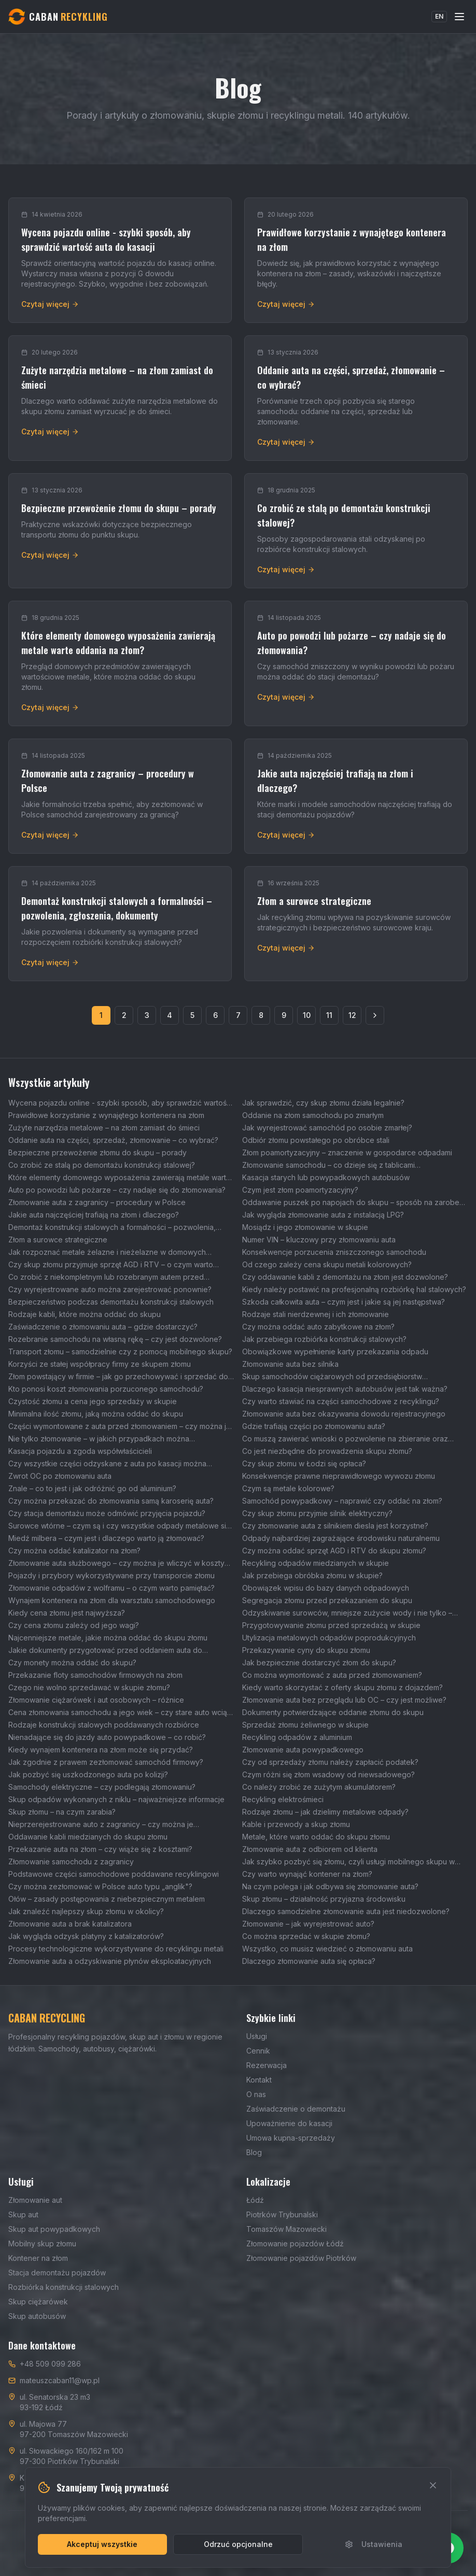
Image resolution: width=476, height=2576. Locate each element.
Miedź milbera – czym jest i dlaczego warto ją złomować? (106, 1538)
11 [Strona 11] (329, 1015)
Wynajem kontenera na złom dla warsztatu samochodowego (111, 1600)
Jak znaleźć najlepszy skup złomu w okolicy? (86, 1911)
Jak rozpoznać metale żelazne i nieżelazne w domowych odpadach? (107, 1252)
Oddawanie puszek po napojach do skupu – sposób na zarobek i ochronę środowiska (354, 1203)
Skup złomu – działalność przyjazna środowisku (323, 1898)
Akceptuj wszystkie (102, 2544)
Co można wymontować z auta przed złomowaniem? (332, 1675)
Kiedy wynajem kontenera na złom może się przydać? (100, 1749)
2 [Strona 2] (124, 1015)
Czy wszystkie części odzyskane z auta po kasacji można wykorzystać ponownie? (107, 1464)
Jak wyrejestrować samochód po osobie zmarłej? (327, 1127)
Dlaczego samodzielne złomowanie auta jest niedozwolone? (346, 1911)
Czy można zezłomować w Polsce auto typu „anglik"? (100, 1886)
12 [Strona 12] (352, 1015)
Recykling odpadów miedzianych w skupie (315, 1563)
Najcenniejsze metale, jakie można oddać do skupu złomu (107, 1637)
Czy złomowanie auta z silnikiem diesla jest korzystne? (335, 1525)
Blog (254, 2152)
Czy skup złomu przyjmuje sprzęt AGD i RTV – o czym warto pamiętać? (110, 1265)
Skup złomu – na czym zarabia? (62, 1811)
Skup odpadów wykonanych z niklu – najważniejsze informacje (116, 1799)
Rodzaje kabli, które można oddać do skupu (84, 1314)
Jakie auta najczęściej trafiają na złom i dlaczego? (93, 1214)
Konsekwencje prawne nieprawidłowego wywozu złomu (338, 1475)
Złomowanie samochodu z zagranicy (71, 1861)
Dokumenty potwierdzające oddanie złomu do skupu (333, 1712)
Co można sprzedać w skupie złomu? (306, 1936)
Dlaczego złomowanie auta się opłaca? (308, 1961)
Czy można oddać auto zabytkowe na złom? (318, 1326)
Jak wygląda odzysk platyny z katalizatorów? (86, 1936)
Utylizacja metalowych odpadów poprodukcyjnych (329, 1637)
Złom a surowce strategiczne (57, 1239)
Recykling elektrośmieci (283, 1799)
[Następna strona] (375, 1015)
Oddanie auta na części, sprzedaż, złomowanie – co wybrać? (113, 1140)
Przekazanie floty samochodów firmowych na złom (95, 1675)
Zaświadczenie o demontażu (295, 2108)
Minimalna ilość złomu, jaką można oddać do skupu (95, 1413)
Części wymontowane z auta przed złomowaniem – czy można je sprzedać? (119, 1427)
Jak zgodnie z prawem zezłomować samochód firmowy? (105, 1762)
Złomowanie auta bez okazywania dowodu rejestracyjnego (343, 1413)
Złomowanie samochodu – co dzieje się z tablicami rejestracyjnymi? (328, 1165)
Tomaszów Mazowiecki (286, 2229)
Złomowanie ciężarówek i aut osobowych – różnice (96, 1699)
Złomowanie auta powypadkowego (302, 1749)
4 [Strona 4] (169, 1015)
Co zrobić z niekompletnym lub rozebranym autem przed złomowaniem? (106, 1277)
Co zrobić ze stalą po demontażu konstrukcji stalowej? (101, 1164)
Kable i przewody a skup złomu (296, 1824)
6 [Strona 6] (215, 1015)
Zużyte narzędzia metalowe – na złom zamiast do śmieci (104, 1127)
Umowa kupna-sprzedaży (290, 2137)
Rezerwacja (266, 2065)
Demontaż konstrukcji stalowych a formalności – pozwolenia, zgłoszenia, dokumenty (112, 1228)
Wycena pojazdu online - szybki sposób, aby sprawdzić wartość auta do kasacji (119, 1103)
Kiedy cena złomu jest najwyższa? (66, 1612)
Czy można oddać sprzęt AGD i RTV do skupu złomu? (334, 1550)
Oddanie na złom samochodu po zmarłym (313, 1115)
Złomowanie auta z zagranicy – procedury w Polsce (97, 1202)
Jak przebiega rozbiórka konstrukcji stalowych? (324, 1339)
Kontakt (259, 2079)
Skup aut (23, 2214)
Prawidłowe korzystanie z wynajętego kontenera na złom (106, 1115)
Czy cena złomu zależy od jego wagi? (73, 1625)
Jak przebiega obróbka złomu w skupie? (312, 1575)
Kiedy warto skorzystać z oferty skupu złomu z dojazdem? (342, 1687)
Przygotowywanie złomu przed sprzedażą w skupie (331, 1625)
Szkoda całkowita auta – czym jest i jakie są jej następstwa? (343, 1301)
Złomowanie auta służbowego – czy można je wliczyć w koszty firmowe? (116, 1563)
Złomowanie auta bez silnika (290, 1364)
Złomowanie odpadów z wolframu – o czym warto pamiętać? (111, 1587)
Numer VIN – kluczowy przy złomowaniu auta (319, 1239)
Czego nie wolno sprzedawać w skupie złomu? (89, 1687)
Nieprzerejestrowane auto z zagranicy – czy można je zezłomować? (100, 1825)
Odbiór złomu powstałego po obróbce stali (315, 1140)
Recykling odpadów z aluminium (297, 1737)
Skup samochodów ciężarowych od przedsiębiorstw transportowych (332, 1377)
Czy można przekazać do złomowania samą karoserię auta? (111, 1500)
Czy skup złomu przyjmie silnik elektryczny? (317, 1513)
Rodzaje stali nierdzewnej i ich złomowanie (315, 1314)
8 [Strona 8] (261, 1015)
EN (439, 16)
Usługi (256, 2036)
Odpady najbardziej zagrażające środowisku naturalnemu (341, 1538)
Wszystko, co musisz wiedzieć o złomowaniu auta (327, 1948)
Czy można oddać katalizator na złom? (74, 1550)
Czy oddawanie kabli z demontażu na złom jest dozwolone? (345, 1276)
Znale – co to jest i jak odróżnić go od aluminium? (92, 1488)
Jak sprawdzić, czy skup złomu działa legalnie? (323, 1102)
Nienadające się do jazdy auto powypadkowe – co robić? (107, 1737)
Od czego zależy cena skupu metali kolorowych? (327, 1264)
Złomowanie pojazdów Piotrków (301, 2258)
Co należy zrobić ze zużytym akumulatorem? (319, 1786)
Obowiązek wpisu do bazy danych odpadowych (325, 1587)
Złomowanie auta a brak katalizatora (70, 1923)
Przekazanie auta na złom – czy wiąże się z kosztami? (100, 1849)
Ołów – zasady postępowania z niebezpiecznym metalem (106, 1898)
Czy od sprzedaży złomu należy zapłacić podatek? (330, 1762)
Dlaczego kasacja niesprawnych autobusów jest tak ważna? (344, 1388)
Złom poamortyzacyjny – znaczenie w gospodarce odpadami (347, 1152)
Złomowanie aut (35, 2200)
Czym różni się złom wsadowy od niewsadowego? (328, 1774)
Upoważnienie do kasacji (289, 2123)
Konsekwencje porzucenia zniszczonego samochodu (334, 1252)
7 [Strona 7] (238, 1015)
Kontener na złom (38, 2258)
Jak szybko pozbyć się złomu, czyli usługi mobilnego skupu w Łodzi (348, 1862)
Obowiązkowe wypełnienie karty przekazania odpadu (335, 1351)
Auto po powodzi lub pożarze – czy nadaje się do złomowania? (117, 1189)
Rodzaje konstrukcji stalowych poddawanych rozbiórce (103, 1724)
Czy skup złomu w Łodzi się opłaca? (304, 1463)
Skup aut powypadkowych (54, 2229)
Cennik (258, 2050)
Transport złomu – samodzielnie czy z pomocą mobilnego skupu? (120, 1351)
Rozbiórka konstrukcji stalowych (63, 2287)
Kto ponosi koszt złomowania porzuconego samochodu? (105, 1388)
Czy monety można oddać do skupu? (72, 1662)
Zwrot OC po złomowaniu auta (59, 1475)
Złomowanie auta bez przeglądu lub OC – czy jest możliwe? (344, 1699)
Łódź (255, 2200)
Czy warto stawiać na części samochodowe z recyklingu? (340, 1401)
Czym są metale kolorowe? (288, 1488)
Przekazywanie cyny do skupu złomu (306, 1650)
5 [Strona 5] (192, 1015)
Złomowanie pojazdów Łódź (295, 2243)
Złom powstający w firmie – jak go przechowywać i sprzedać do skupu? (118, 1377)
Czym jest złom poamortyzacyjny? (300, 1189)
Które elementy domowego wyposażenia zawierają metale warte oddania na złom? (119, 1178)
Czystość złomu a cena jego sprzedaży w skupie (92, 1401)
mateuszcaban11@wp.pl (60, 2380)
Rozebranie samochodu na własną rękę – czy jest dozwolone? (115, 1339)
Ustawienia (373, 2544)
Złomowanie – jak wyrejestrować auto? (308, 1923)
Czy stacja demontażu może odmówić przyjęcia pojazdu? (106, 1513)
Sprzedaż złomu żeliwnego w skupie (305, 1724)
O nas (256, 2094)
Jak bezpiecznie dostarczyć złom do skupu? (319, 1662)
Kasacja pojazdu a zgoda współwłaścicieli (80, 1451)
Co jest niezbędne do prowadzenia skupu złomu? (327, 1451)
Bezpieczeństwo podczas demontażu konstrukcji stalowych (111, 1301)
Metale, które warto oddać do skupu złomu (316, 1836)
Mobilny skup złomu (42, 2243)
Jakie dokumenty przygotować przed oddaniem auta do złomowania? (105, 1650)
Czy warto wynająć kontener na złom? (307, 1874)
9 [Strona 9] (284, 1015)
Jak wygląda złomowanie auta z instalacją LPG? (323, 1214)
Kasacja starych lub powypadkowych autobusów (326, 1177)
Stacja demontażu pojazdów (57, 2272)
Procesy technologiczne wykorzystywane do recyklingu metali (115, 1948)
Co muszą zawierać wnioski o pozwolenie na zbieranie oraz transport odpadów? (345, 1439)
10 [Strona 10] (307, 1015)
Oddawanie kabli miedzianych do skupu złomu (87, 1836)
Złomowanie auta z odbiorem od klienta (309, 1849)
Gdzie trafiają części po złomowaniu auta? (313, 1426)
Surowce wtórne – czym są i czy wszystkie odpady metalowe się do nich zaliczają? (119, 1526)
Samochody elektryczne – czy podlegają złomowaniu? (101, 1786)
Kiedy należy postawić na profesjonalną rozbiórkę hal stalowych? (354, 1289)
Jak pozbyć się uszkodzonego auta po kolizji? (88, 1774)
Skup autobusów (37, 2316)
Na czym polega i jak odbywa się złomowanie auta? (330, 1886)
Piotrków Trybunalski (282, 2214)
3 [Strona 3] (147, 1015)
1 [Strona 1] (101, 1015)
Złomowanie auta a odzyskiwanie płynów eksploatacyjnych (109, 1961)
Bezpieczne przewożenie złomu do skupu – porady (97, 1152)
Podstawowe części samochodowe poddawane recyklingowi (113, 1874)
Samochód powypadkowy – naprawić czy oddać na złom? (342, 1500)
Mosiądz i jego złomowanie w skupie (305, 1227)
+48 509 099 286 (50, 2363)
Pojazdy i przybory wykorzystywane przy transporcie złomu (111, 1575)
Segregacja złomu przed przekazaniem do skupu (327, 1600)
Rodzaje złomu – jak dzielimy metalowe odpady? (325, 1811)
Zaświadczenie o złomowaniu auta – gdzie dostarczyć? (103, 1326)
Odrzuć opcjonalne (238, 2544)
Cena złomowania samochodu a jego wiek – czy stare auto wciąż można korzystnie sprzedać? (119, 1713)
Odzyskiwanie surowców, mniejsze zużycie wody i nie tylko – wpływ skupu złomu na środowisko (347, 1613)
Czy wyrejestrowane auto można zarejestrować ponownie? (110, 1289)
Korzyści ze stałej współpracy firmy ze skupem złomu (99, 1364)
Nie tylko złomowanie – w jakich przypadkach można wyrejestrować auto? (98, 1439)
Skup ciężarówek (38, 2301)
